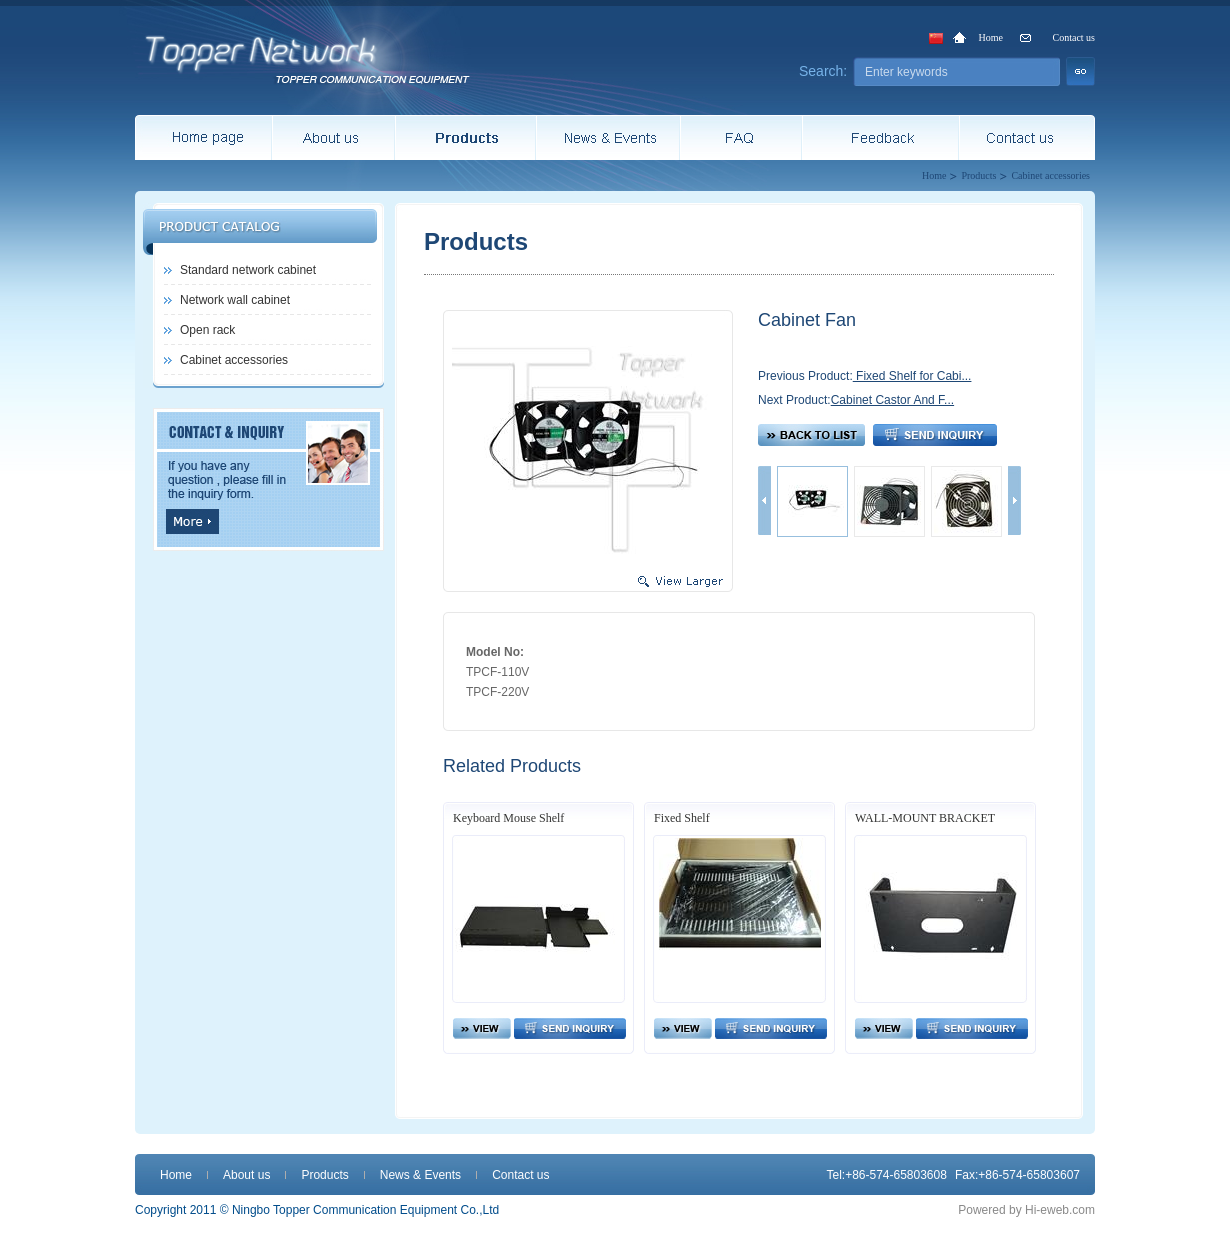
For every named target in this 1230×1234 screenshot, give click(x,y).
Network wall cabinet (235, 300)
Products (978, 175)
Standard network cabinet (248, 270)
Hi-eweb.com (1060, 1210)
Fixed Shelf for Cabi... (912, 376)
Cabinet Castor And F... (892, 400)
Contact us (1074, 37)
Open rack (207, 330)
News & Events (420, 1175)
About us (246, 1175)
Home (991, 37)
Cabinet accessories (1050, 175)
